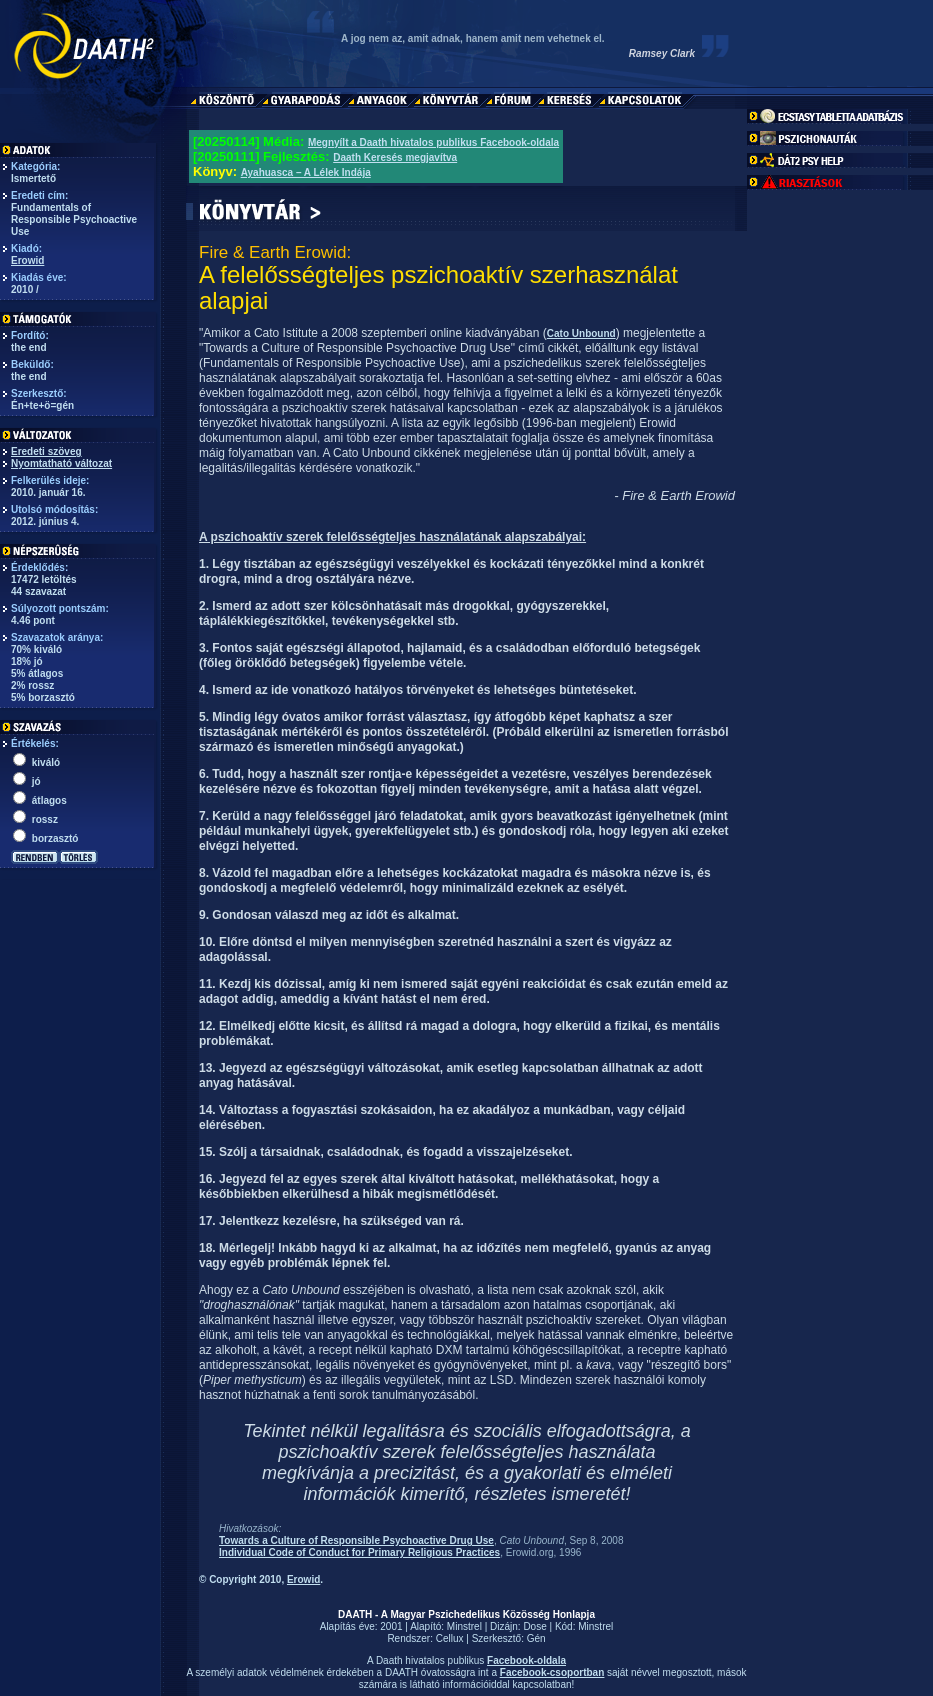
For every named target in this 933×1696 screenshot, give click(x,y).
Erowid (27, 260)
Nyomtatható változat (61, 463)
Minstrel (464, 1626)
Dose (534, 1626)
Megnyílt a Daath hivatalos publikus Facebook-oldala (433, 142)
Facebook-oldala (526, 1660)
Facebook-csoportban (552, 1672)
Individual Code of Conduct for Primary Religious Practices (359, 1552)
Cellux (450, 1638)
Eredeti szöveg (46, 451)
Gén (536, 1638)
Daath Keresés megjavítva (395, 157)
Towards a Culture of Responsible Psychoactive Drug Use (356, 1540)
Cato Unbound (581, 333)
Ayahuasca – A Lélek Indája (306, 172)
